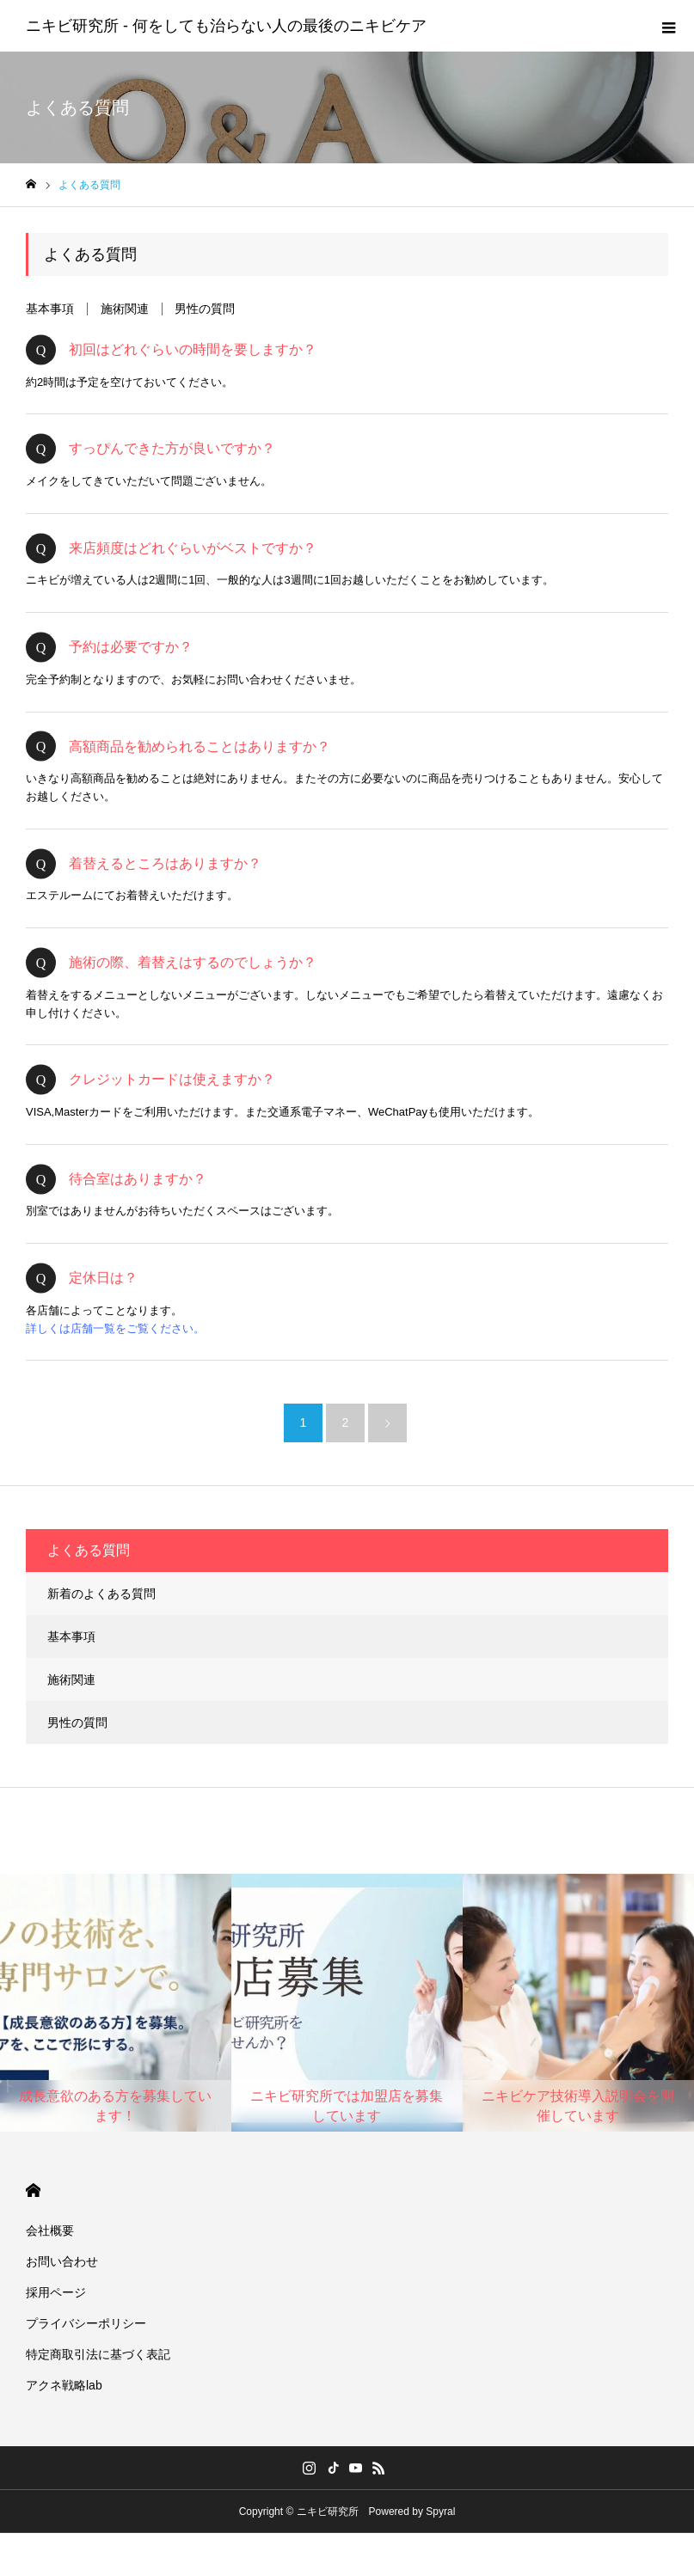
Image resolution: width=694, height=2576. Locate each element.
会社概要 (50, 2230)
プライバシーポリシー (86, 2323)
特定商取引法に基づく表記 (98, 2354)
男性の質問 (205, 309)
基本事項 (50, 309)
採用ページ (56, 2292)
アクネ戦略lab (64, 2385)
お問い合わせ (62, 2261)
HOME (33, 2190)
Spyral (440, 2512)
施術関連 (125, 309)
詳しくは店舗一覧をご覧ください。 (115, 1328)
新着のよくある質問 (101, 1593)
